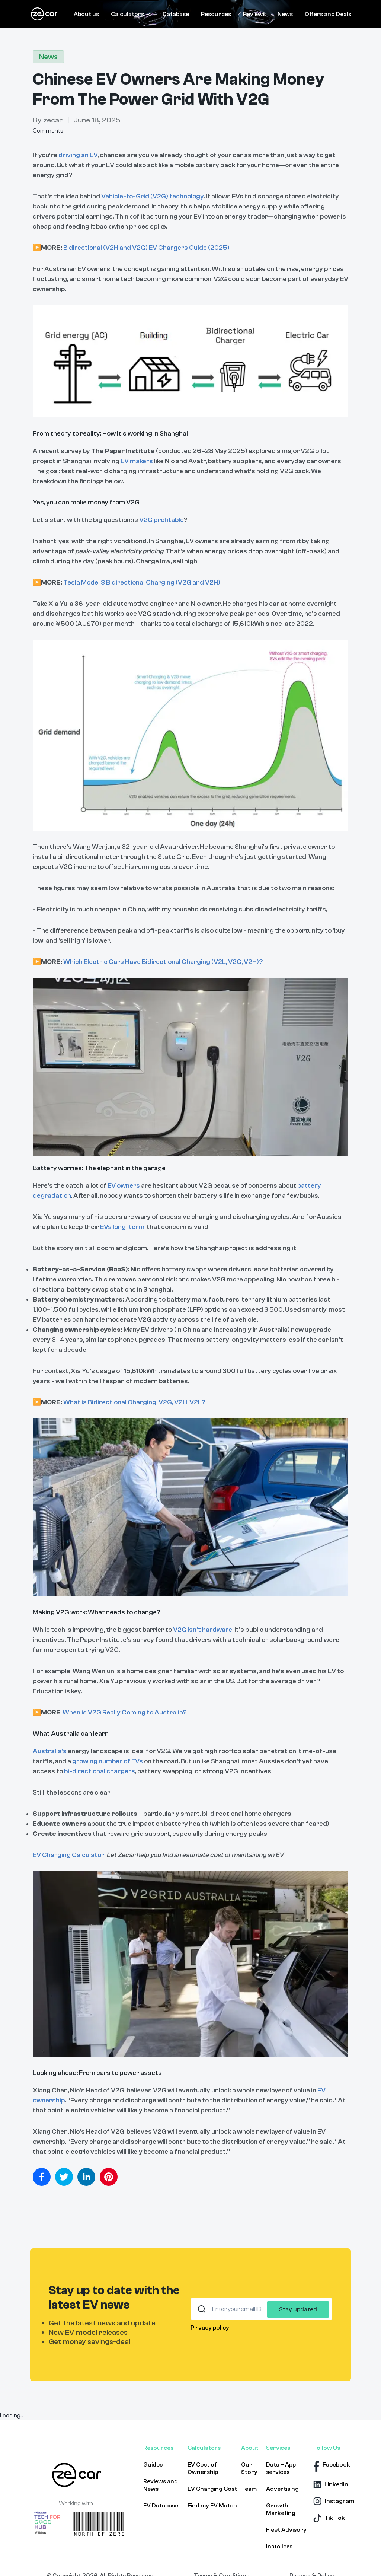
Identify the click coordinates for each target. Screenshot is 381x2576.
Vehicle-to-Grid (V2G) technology (152, 196)
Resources (216, 14)
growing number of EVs (108, 1761)
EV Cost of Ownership (203, 2468)
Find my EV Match (212, 2505)
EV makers (137, 461)
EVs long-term (122, 1227)
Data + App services (281, 2468)
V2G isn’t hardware (202, 1630)
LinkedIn (336, 2484)
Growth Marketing (280, 2509)
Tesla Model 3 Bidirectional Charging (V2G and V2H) (141, 582)
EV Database (160, 2505)
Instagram (339, 2501)
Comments (48, 130)
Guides (153, 2464)
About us (86, 14)
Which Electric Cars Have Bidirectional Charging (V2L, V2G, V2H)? (163, 962)
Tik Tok (334, 2518)
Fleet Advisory (286, 2529)
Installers (279, 2546)
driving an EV (77, 155)
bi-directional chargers (99, 1771)
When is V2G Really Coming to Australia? (124, 1712)
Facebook (336, 2464)
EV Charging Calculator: (69, 1855)
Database (176, 14)
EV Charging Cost (212, 2489)
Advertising (282, 2489)
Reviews (254, 14)
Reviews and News (160, 2485)
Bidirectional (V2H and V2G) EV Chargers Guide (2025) (146, 248)
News (285, 14)
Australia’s (50, 1751)
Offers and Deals (328, 14)
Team (249, 2489)
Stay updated (298, 2309)
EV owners (124, 1186)
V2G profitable (161, 520)
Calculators (131, 14)
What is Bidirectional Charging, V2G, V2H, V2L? (134, 1402)
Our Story (249, 2468)
